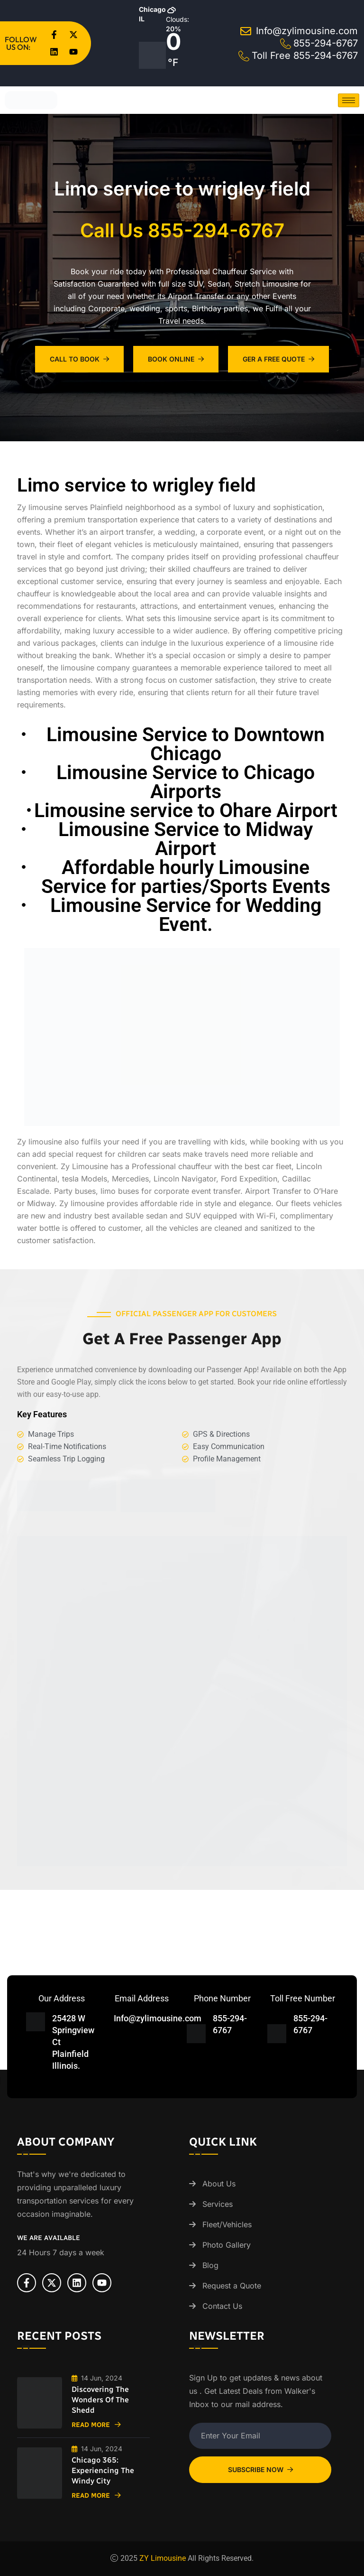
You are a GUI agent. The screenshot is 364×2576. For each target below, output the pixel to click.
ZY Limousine (162, 2558)
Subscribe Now (260, 2469)
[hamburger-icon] (348, 100)
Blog (210, 2265)
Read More (96, 2425)
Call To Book (79, 359)
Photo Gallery (226, 2245)
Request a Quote (231, 2285)
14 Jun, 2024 (97, 2378)
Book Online (176, 359)
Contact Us (222, 2306)
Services (217, 2204)
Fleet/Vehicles (227, 2224)
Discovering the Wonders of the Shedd (100, 2400)
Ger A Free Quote (278, 359)
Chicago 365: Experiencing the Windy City (103, 2470)
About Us (219, 2183)
